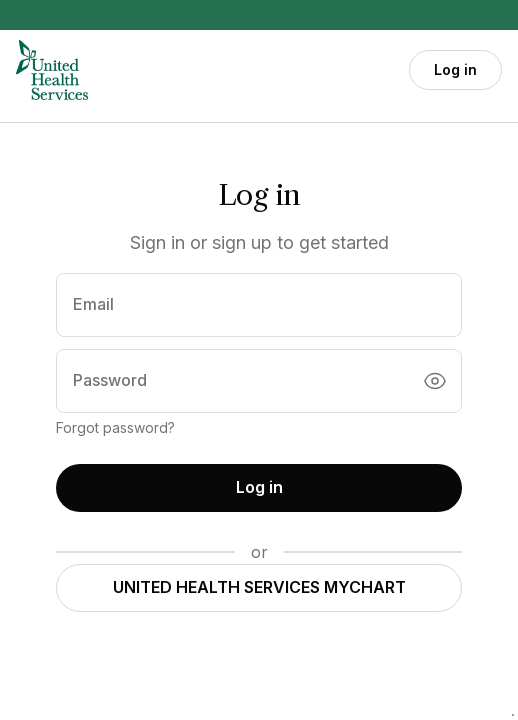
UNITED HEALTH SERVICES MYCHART (259, 587)
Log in (455, 69)
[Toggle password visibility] (435, 381)
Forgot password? (115, 427)
